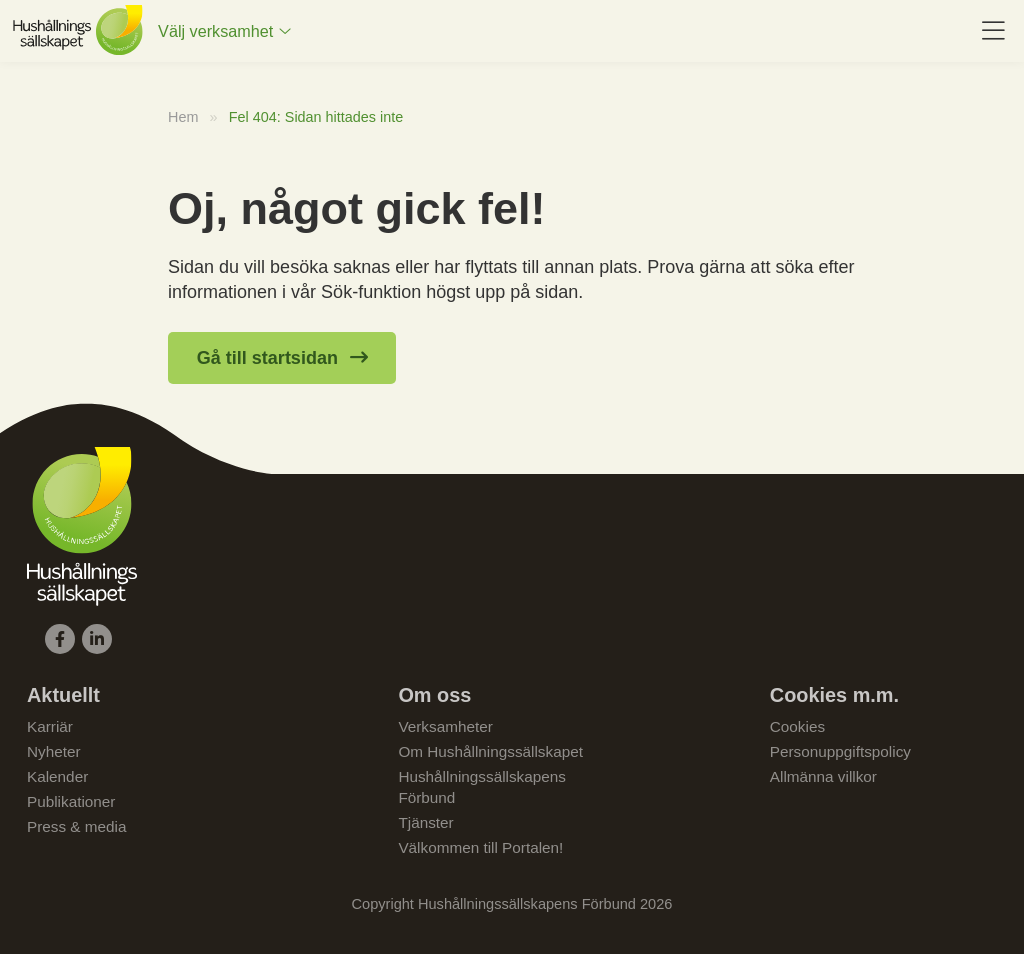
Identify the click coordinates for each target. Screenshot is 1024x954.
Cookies (797, 726)
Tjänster (425, 822)
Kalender (57, 776)
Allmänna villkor (823, 776)
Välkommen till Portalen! (480, 847)
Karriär (50, 726)
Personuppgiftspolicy (840, 751)
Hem (183, 117)
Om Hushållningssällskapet (490, 751)
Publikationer (71, 801)
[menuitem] (224, 31)
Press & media (76, 826)
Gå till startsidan (267, 358)
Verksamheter (445, 726)
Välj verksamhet (215, 31)
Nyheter (54, 751)
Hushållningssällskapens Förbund (482, 787)
